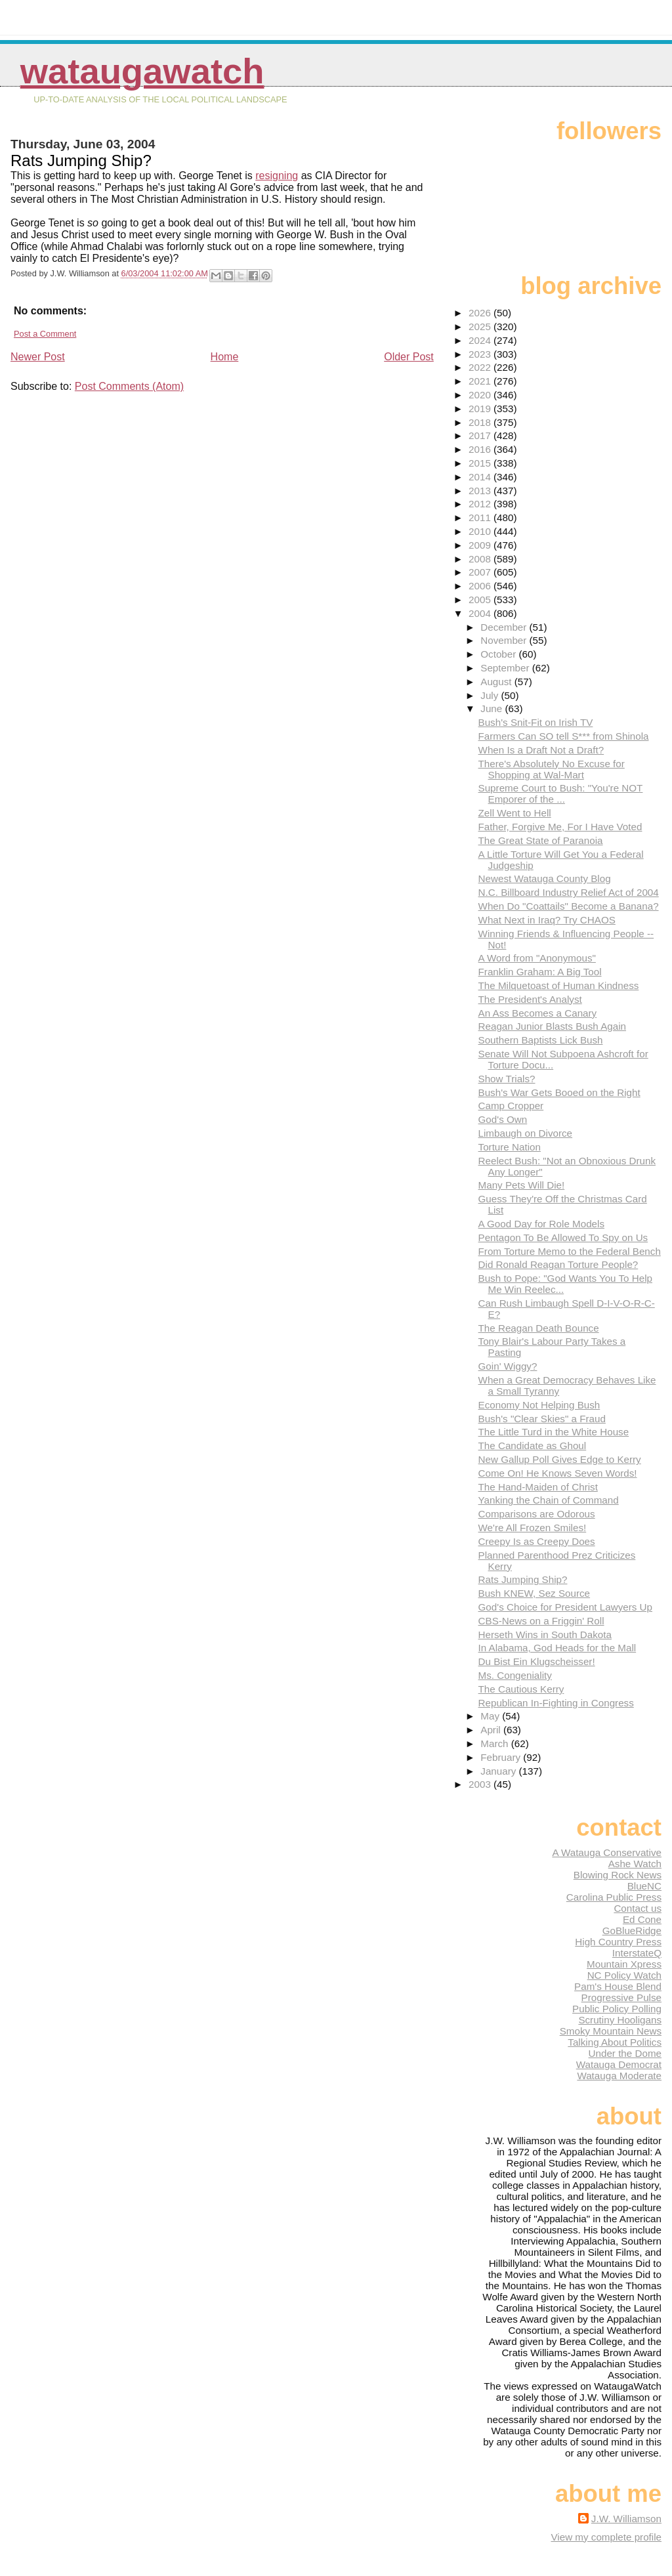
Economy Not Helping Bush (539, 1404)
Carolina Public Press (614, 1897)
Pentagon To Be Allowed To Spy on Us (563, 1237)
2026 (481, 312)
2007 (481, 572)
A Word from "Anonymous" (537, 957)
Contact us (638, 1908)
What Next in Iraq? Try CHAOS (547, 919)
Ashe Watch (635, 1863)
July (490, 695)
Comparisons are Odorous (536, 1513)
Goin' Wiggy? (507, 1366)
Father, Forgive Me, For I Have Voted (560, 826)
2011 (481, 517)
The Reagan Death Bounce (538, 1328)
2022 (481, 367)
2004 (481, 613)
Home (225, 356)
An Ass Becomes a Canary (537, 1013)
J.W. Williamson (626, 2518)
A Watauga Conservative (607, 1852)
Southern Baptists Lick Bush (540, 1039)
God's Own (503, 1119)
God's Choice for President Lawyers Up (565, 1607)
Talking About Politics (615, 2042)
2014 (481, 476)
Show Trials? (507, 1078)
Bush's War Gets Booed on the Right (559, 1092)
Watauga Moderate (619, 2075)
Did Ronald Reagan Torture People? (558, 1264)
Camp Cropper (511, 1105)
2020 (481, 394)
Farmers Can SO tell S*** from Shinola (563, 736)
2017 (481, 435)
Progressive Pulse (621, 1997)
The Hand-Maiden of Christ (538, 1486)
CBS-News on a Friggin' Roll (541, 1620)
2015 (481, 463)
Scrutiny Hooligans (620, 2019)
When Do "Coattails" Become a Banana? (568, 906)
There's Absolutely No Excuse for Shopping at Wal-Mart (551, 769)
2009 (481, 545)
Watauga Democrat (619, 2064)
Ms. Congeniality (515, 1675)
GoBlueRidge (632, 1930)
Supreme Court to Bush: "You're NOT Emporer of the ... (560, 793)
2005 (481, 599)
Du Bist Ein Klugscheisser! (536, 1661)
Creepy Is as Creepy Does (536, 1541)
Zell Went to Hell (514, 812)
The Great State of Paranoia (540, 840)
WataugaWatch (142, 71)
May (491, 1715)
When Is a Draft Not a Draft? (541, 749)
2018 (481, 422)
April (491, 1729)
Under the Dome (625, 2053)
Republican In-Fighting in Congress (556, 1702)
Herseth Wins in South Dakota (545, 1634)
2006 (481, 585)
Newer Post (37, 356)
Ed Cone (642, 1919)
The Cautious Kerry (521, 1689)
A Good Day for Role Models (541, 1223)
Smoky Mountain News (611, 2031)
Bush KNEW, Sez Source (534, 1593)
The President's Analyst (530, 999)
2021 (481, 381)
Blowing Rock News (618, 1874)
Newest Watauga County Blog (544, 878)
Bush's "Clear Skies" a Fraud (542, 1418)
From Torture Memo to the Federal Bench (569, 1251)
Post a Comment (45, 334)
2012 (481, 503)
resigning (276, 175)
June (492, 708)
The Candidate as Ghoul (532, 1445)
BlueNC (644, 1885)
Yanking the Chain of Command (548, 1500)
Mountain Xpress (624, 1964)
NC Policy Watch (624, 1975)
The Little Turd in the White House (553, 1431)
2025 (481, 326)
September (506, 667)
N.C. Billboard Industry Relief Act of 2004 (568, 892)
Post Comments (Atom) (129, 386)
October (499, 654)
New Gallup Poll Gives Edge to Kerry (559, 1459)
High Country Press (618, 1941)
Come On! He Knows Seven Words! (557, 1473)
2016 (481, 449)
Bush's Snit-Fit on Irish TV (535, 722)
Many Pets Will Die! (521, 1185)
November (504, 640)
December (504, 627)
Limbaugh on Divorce (525, 1133)
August (497, 681)
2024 (481, 340)
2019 (481, 408)
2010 (481, 531)
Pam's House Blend (618, 1986)
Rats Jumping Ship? (523, 1579)
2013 (481, 490)
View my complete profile (606, 2537)
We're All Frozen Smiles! (532, 1527)
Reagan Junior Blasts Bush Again (552, 1026)
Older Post (409, 356)
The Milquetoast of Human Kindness (558, 985)
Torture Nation (509, 1146)
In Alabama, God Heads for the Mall (557, 1647)
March (495, 1743)
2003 (481, 1784)
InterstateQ (637, 1952)
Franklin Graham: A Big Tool (540, 971)
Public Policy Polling (617, 2008)
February (501, 1757)
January (499, 1771)
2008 (481, 558)
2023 (481, 354)
